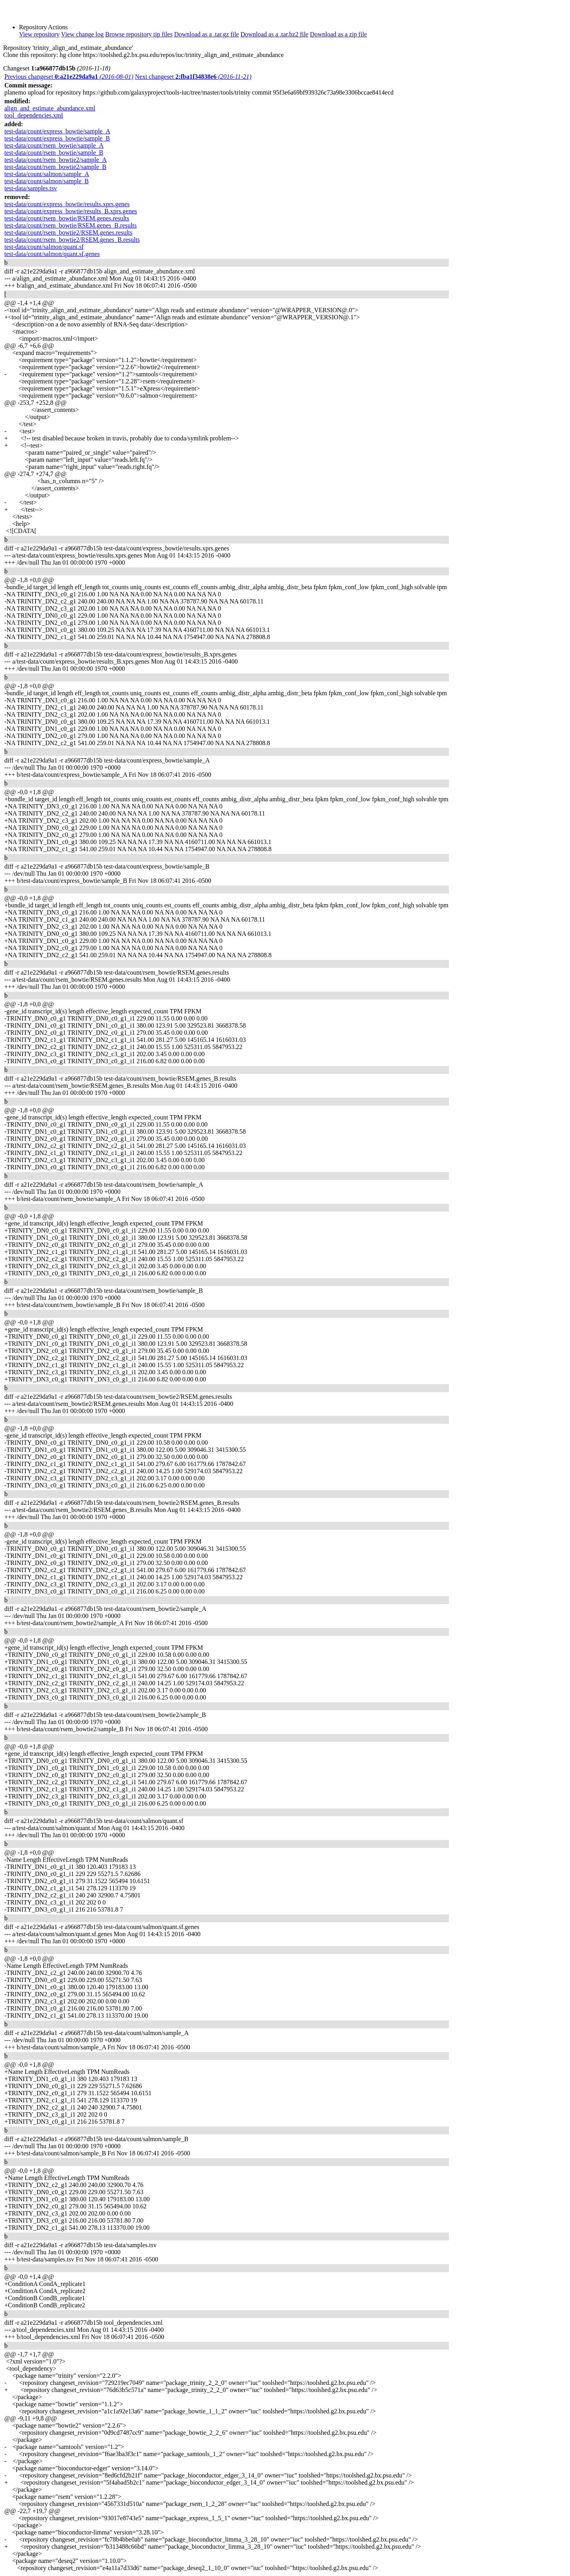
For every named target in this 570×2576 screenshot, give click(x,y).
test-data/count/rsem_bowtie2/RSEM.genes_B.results (72, 239)
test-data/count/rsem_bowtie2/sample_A (55, 159)
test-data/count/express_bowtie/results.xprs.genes (66, 204)
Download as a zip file (338, 34)
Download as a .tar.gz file (206, 34)
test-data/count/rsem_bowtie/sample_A (54, 145)
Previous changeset (68, 76)
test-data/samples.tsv (30, 188)
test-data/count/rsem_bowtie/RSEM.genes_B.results (70, 225)
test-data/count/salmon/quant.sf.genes (52, 253)
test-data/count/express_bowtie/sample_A (57, 131)
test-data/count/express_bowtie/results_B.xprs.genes (70, 211)
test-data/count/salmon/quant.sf (44, 246)
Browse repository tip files (139, 34)
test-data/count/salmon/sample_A (46, 174)
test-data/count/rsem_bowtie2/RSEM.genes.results (68, 232)
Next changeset (193, 76)
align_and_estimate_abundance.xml (49, 108)
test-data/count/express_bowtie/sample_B (57, 138)
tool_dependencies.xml (33, 115)
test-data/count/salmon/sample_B (46, 181)
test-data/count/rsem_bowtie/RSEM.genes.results (66, 218)
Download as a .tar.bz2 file (274, 34)
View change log (82, 34)
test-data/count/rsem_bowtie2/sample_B (55, 166)
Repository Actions (43, 27)
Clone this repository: (30, 54)
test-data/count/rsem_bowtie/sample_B (53, 152)
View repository (39, 34)
